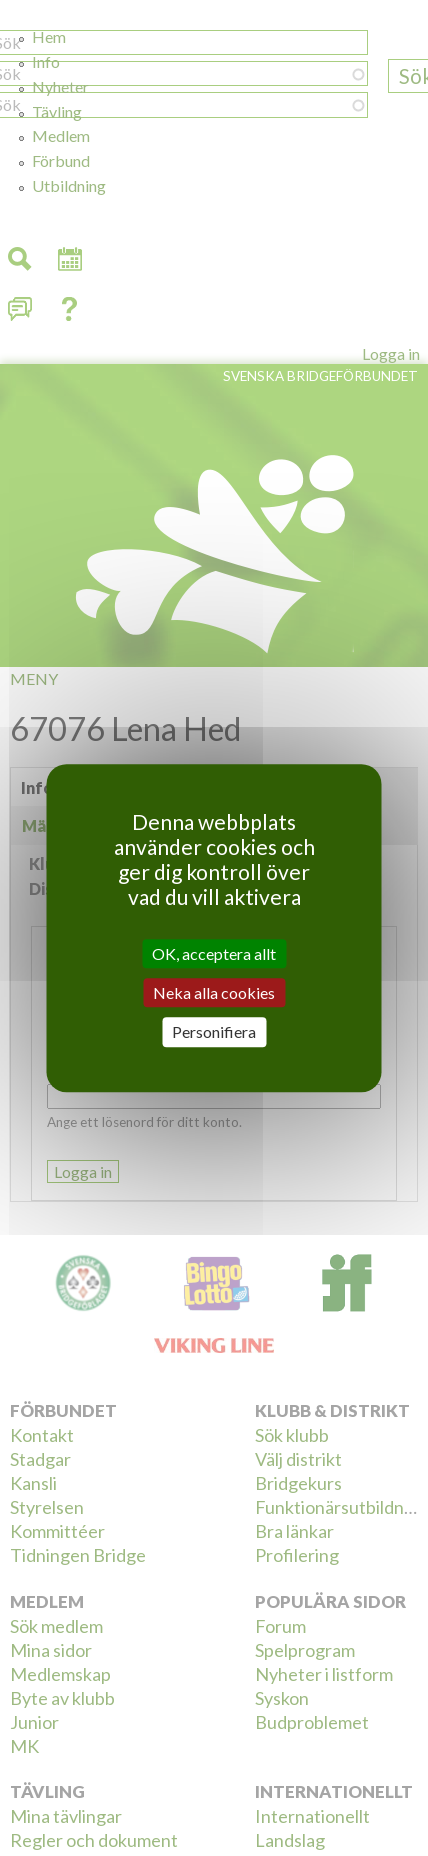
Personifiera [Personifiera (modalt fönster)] (214, 1032)
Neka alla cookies (214, 992)
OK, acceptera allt (214, 953)
